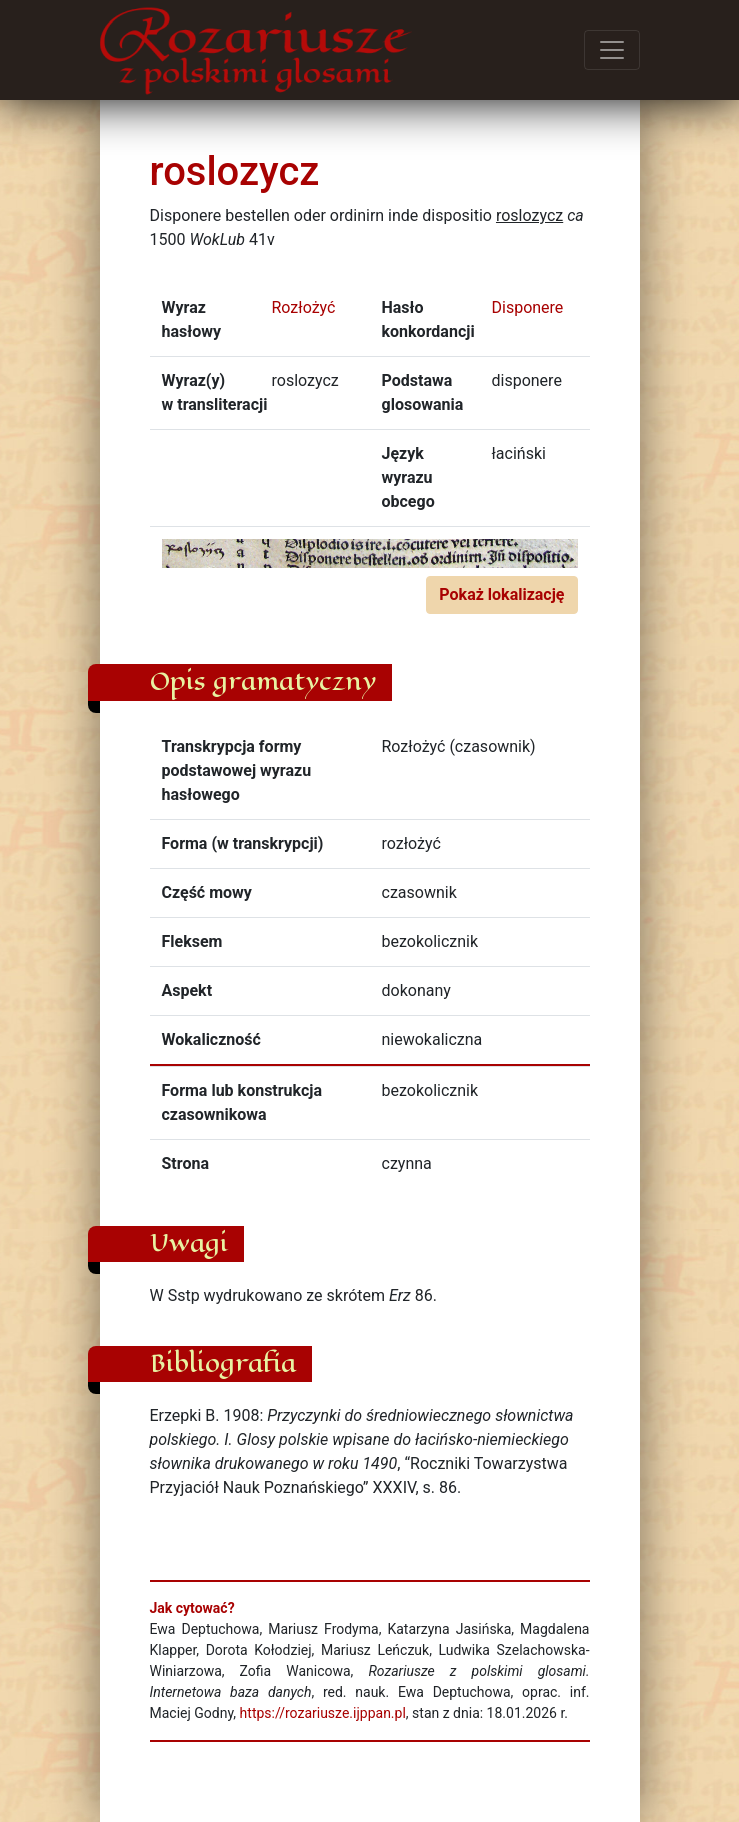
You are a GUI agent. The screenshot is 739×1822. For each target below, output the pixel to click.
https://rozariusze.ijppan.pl (323, 1713)
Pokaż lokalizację (501, 594)
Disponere (528, 307)
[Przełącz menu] (612, 50)
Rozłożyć (304, 307)
